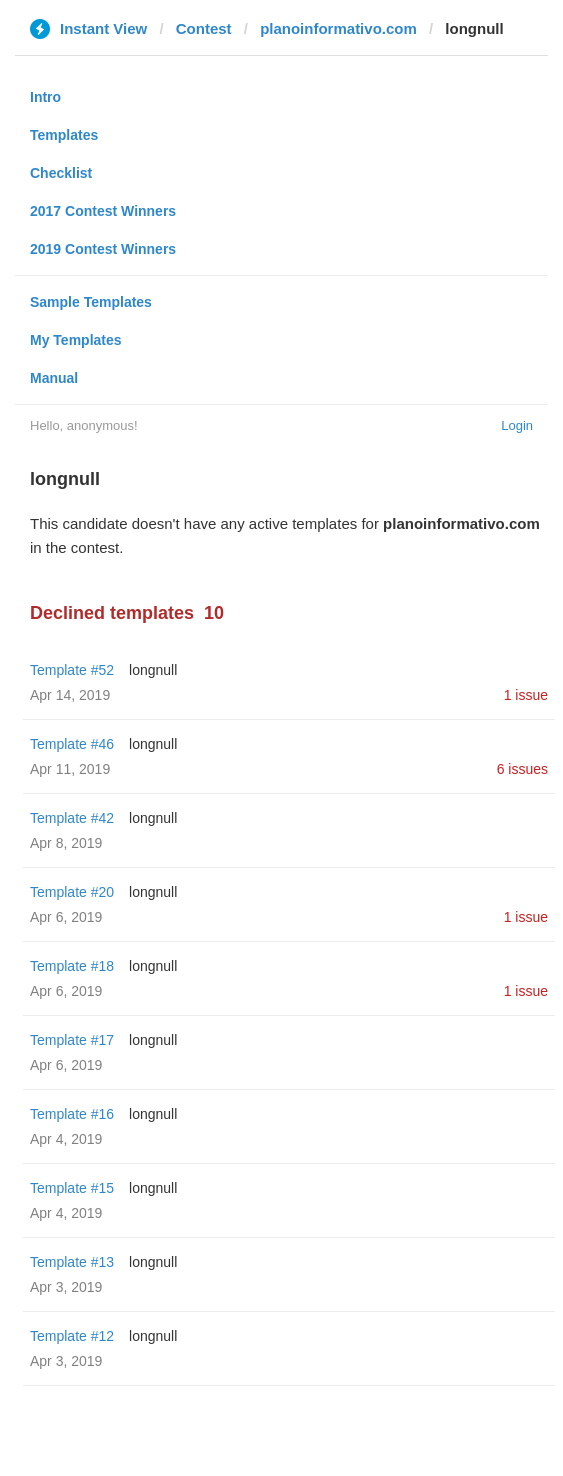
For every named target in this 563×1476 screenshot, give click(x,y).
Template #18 (72, 966)
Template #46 (72, 744)
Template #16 (72, 1114)
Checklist (61, 173)
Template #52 (72, 670)
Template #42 (72, 818)
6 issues (522, 769)
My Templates (76, 340)
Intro (45, 97)
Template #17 (72, 1040)
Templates (64, 135)
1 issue (526, 695)
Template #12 (72, 1336)
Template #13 (72, 1262)
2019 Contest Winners (103, 249)
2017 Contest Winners (103, 211)
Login (517, 425)
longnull (153, 670)
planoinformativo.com (338, 28)
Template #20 (72, 892)
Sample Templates (91, 302)
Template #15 (72, 1188)
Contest (204, 28)
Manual (54, 378)
